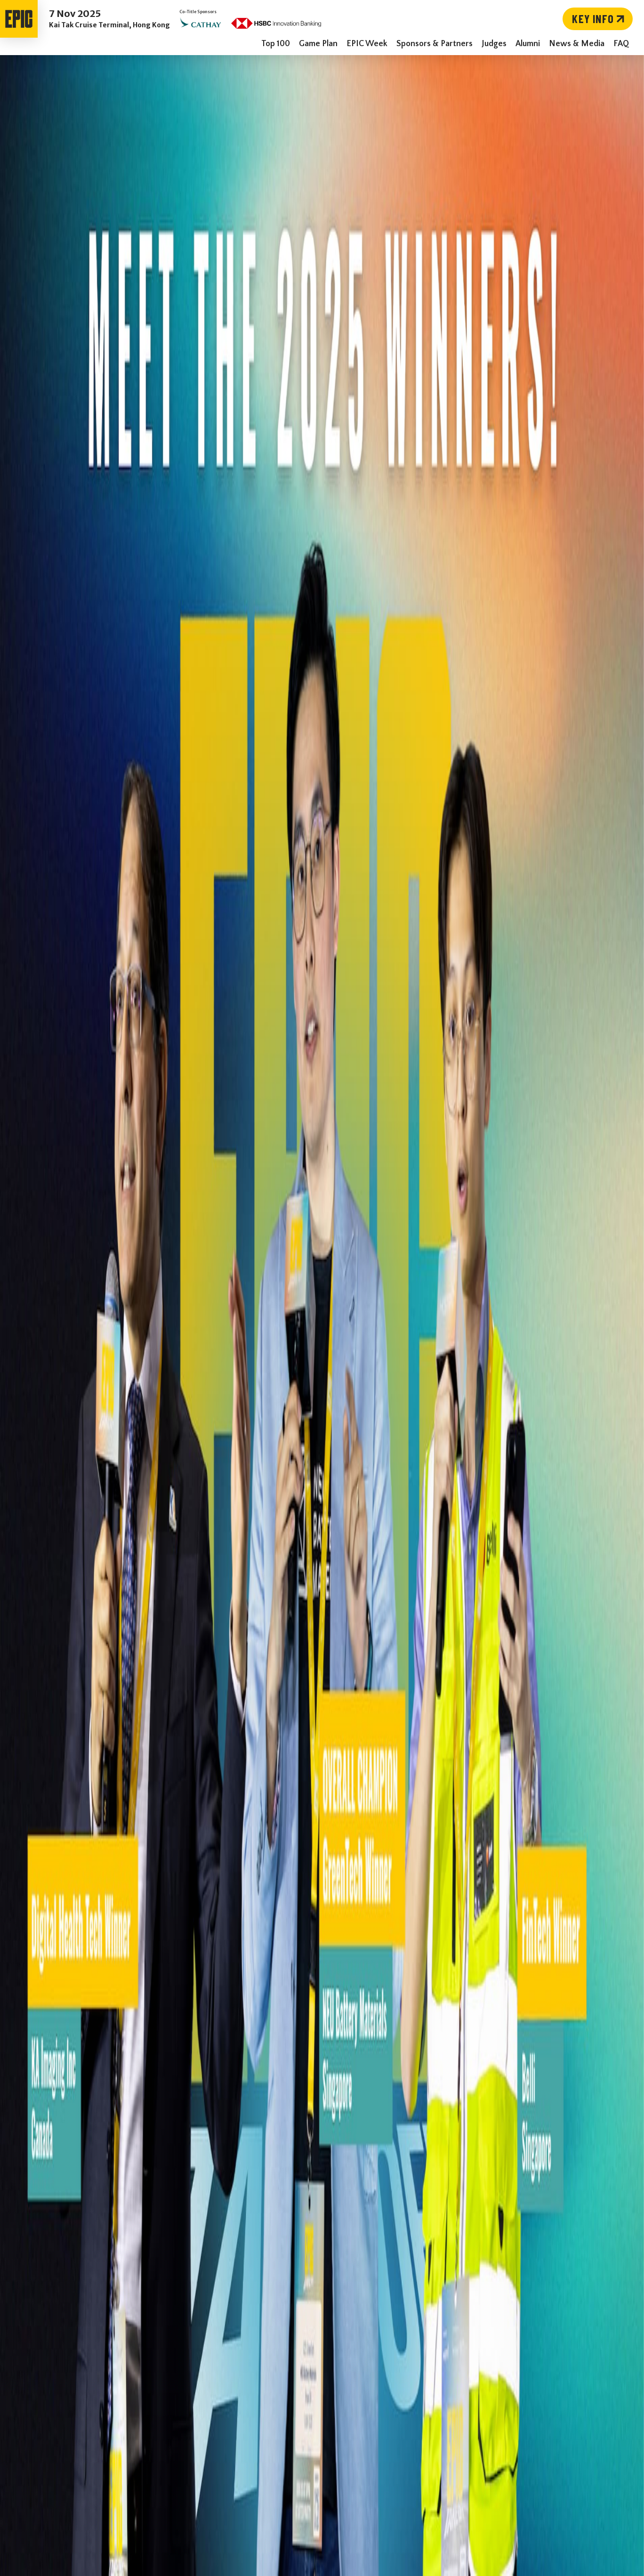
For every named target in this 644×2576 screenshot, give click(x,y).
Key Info (599, 18)
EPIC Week (366, 43)
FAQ (621, 43)
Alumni (527, 43)
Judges (494, 43)
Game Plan (318, 43)
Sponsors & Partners (434, 43)
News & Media (576, 43)
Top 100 (275, 43)
